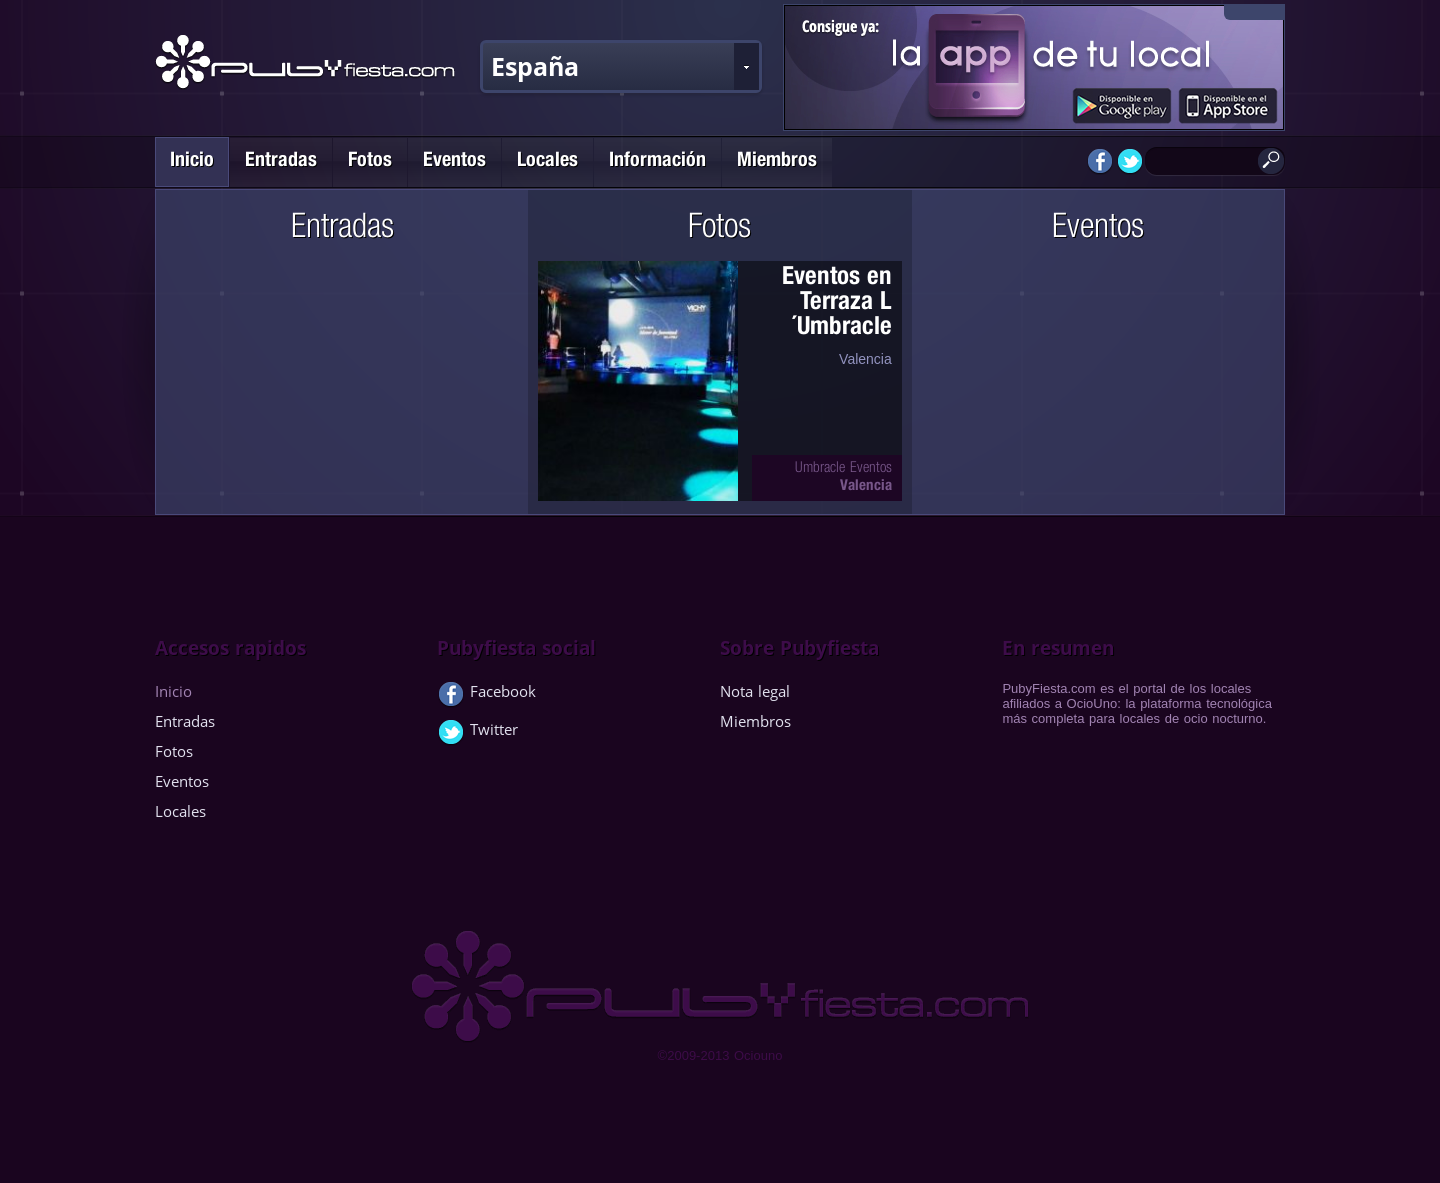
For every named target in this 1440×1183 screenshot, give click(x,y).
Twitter (477, 733)
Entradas (281, 162)
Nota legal (755, 691)
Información (657, 162)
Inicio (192, 162)
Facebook (486, 695)
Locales (547, 162)
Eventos (454, 162)
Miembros (777, 162)
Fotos (370, 162)
